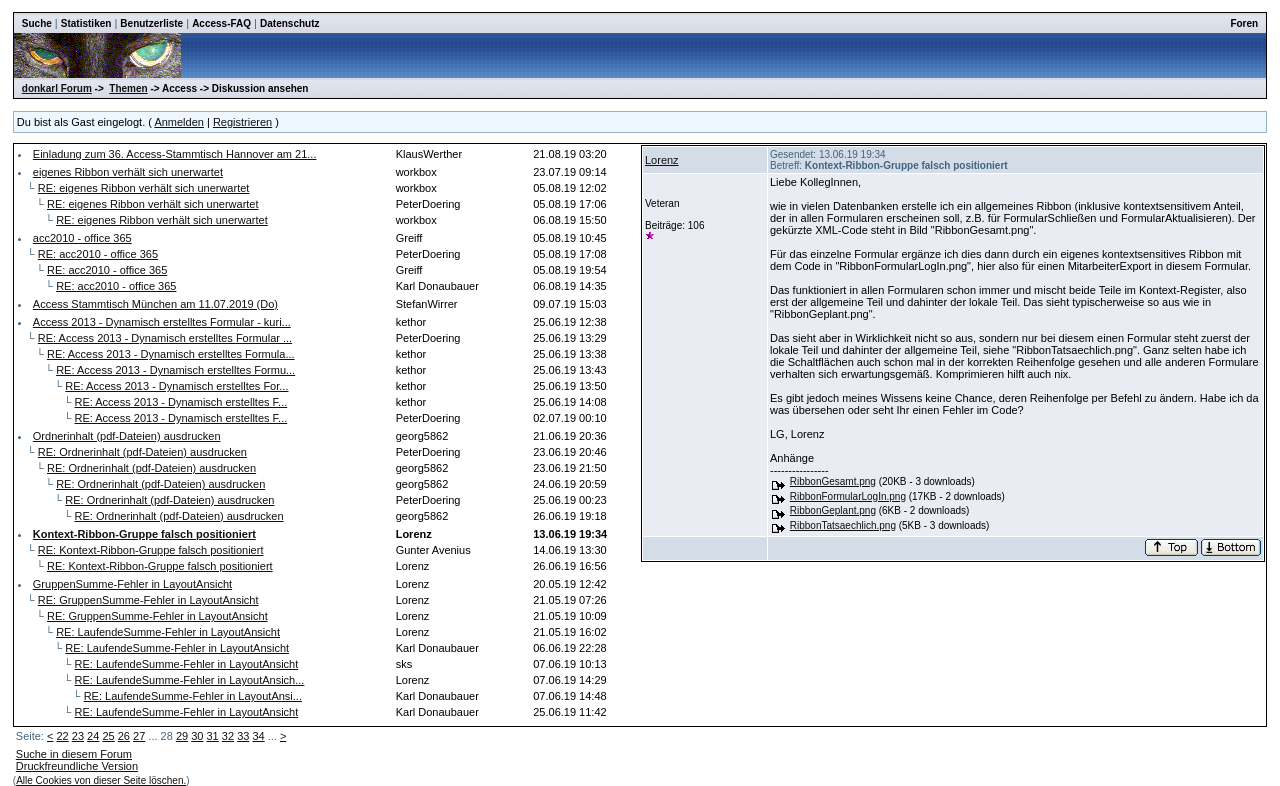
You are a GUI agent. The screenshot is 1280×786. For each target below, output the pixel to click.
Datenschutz (289, 23)
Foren (1244, 23)
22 (62, 736)
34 (258, 736)
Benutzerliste (151, 23)
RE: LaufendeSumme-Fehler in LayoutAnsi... (193, 696)
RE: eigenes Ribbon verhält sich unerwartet (144, 188)
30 (197, 736)
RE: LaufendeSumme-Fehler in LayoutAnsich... (190, 680)
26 (124, 736)
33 (243, 736)
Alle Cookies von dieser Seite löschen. (101, 780)
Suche (37, 23)
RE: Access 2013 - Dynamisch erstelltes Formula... (171, 354)
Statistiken (86, 23)
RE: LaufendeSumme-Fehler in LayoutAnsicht (168, 632)
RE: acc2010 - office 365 (98, 254)
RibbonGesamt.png (833, 481)
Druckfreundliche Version (77, 766)
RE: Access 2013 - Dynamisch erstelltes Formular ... (165, 338)
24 (93, 736)
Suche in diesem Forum (74, 754)
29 (182, 736)
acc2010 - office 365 (82, 238)
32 (228, 736)
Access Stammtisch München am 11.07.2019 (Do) (155, 304)
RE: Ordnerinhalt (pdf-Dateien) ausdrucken (142, 452)
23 (78, 736)
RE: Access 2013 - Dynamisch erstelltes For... (176, 386)
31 (213, 736)
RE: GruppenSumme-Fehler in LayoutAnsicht (148, 600)
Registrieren (242, 122)
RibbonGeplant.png (833, 510)
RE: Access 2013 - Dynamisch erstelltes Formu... (175, 370)
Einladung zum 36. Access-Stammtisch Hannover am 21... (175, 154)
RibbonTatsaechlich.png (843, 525)
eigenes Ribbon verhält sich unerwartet (128, 172)
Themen (128, 88)
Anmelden (179, 122)
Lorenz (662, 160)
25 (108, 736)
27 (139, 736)
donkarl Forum (57, 88)
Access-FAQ (221, 23)
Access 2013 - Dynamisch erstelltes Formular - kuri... (162, 322)
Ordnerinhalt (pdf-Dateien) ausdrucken (127, 436)
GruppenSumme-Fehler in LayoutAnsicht (132, 584)
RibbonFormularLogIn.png (848, 496)
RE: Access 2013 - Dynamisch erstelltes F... (181, 402)
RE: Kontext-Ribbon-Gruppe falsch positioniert (151, 550)
